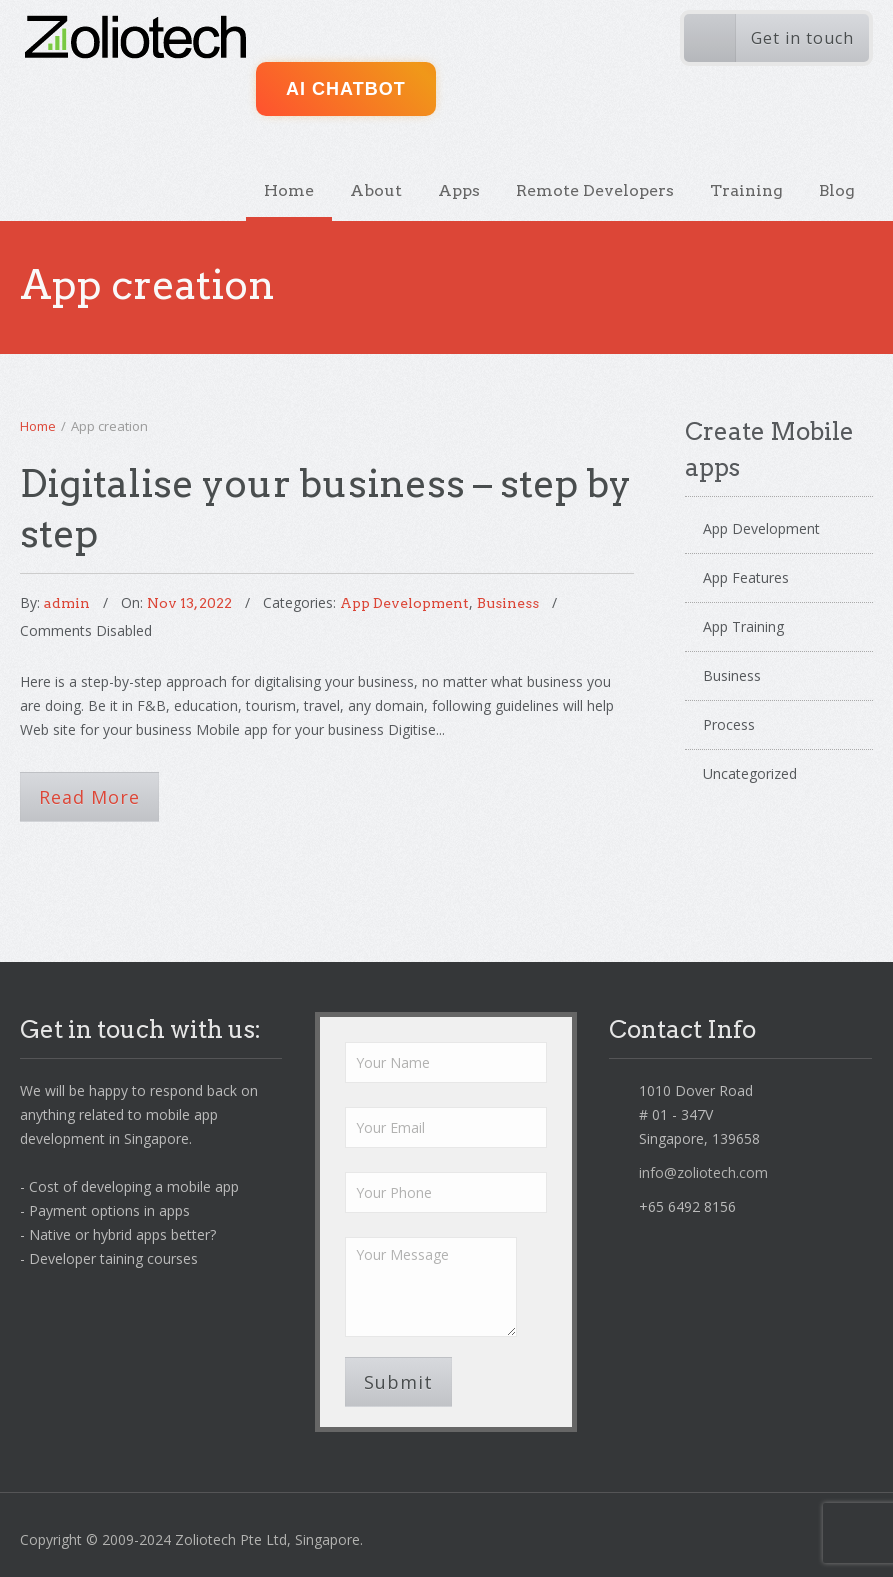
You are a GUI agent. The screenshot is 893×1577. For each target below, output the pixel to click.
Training (746, 190)
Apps (459, 190)
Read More (89, 797)
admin (67, 603)
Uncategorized (750, 773)
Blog (837, 190)
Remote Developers (595, 190)
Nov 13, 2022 (189, 603)
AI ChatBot (346, 89)
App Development (404, 603)
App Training (743, 626)
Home (289, 190)
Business (508, 603)
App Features (746, 577)
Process (729, 724)
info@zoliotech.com (703, 1172)
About (376, 190)
